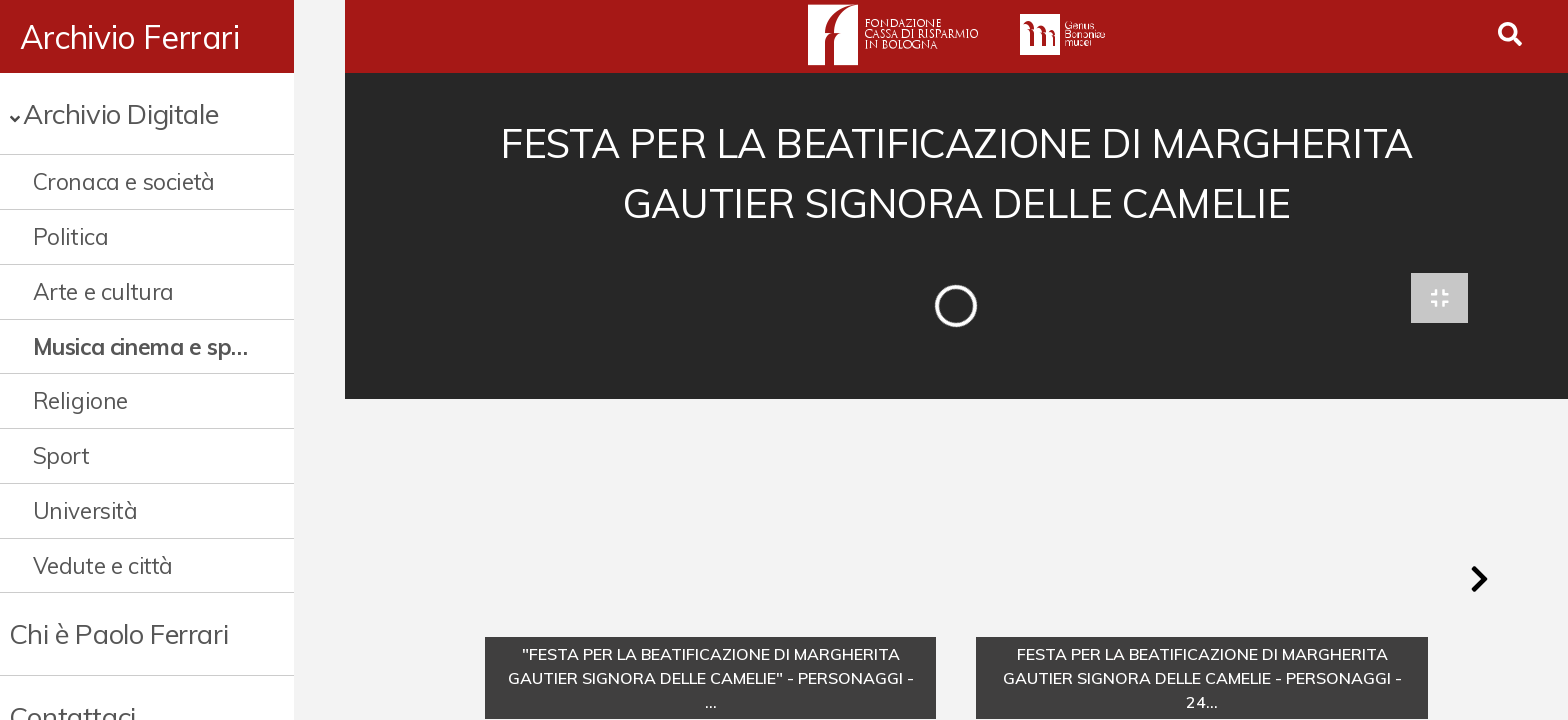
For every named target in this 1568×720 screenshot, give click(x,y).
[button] (1479, 584)
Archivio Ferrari (130, 37)
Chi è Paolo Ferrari (118, 633)
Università (85, 510)
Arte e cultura (103, 291)
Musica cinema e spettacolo (167, 346)
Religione (80, 400)
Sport (61, 455)
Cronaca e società (124, 181)
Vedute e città (103, 565)
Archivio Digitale (120, 113)
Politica (71, 236)
